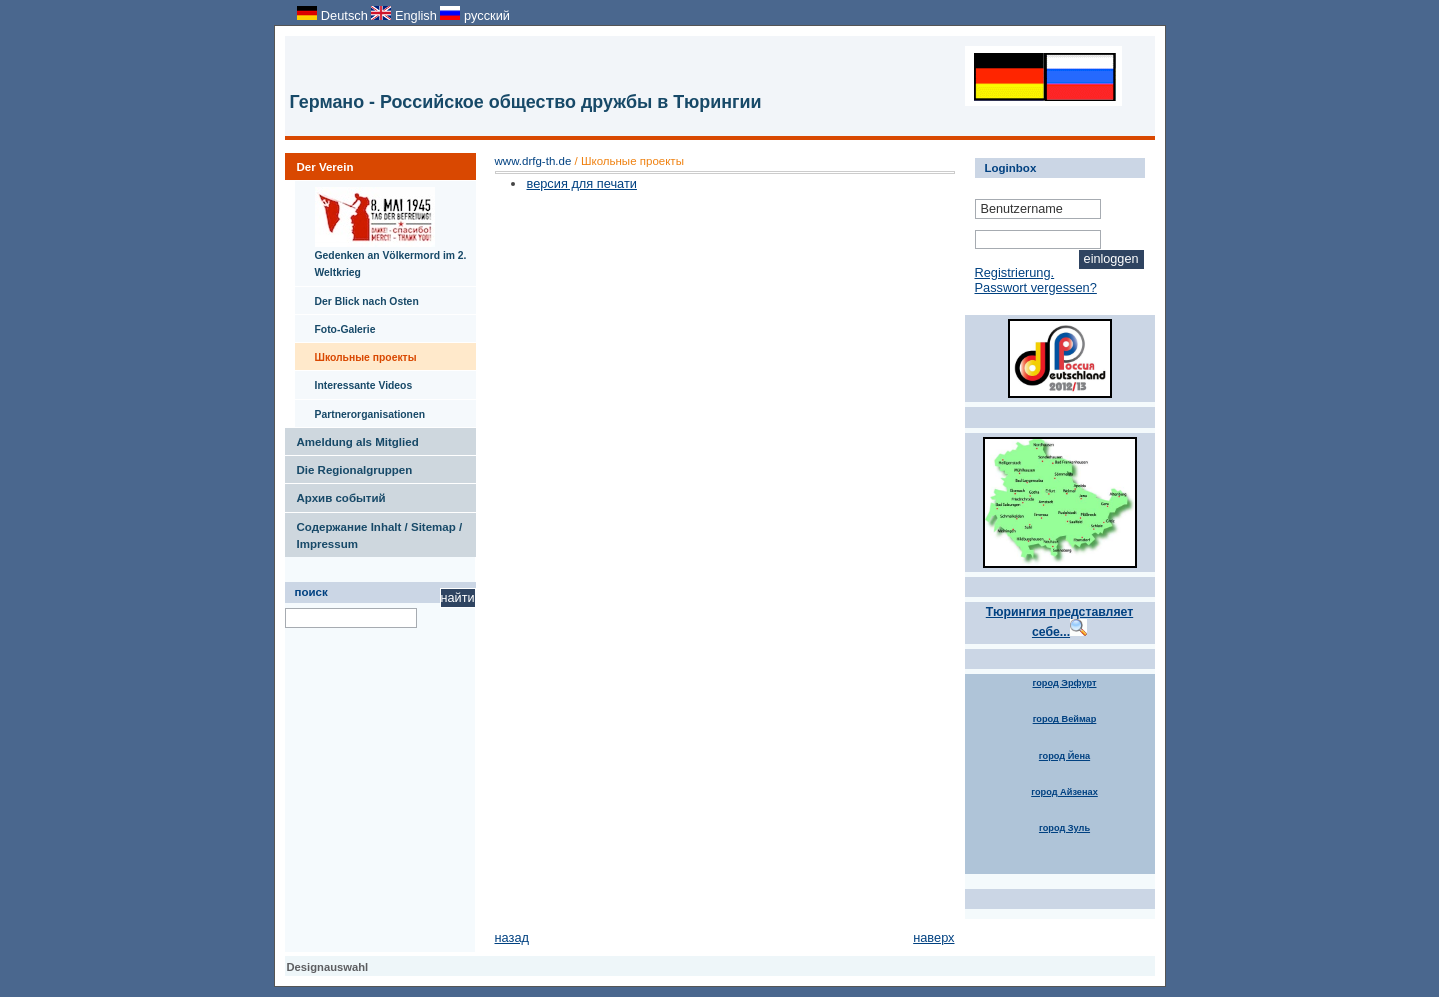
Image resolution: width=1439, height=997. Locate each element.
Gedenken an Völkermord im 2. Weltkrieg (381, 229)
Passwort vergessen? (1036, 287)
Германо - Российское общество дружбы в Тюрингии (526, 102)
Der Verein (319, 163)
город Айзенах (1064, 792)
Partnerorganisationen (360, 410)
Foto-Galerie (335, 325)
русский (474, 15)
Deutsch (334, 15)
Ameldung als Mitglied (352, 438)
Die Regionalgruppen (349, 466)
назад (512, 937)
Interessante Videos (354, 381)
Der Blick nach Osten (357, 297)
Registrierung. (1015, 272)
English (405, 15)
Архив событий (335, 494)
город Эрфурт (1065, 683)
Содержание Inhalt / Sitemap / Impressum (374, 531)
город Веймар (1065, 719)
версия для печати (581, 183)
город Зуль (1064, 828)
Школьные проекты (356, 353)
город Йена (1064, 756)
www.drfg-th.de (533, 161)
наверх (933, 937)
